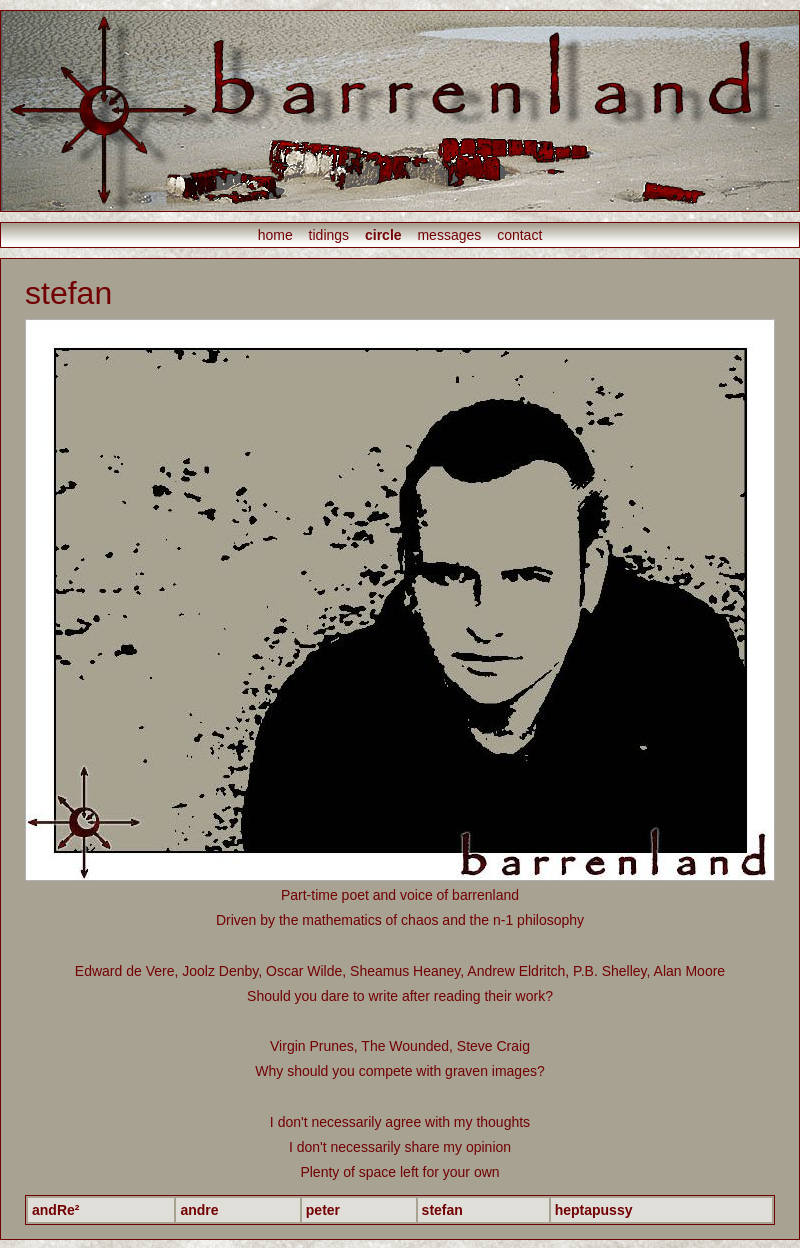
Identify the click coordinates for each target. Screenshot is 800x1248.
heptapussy (594, 1210)
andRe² (55, 1210)
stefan (442, 1210)
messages (449, 235)
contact (519, 235)
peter (323, 1210)
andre (199, 1210)
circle (383, 235)
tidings (329, 235)
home (275, 235)
